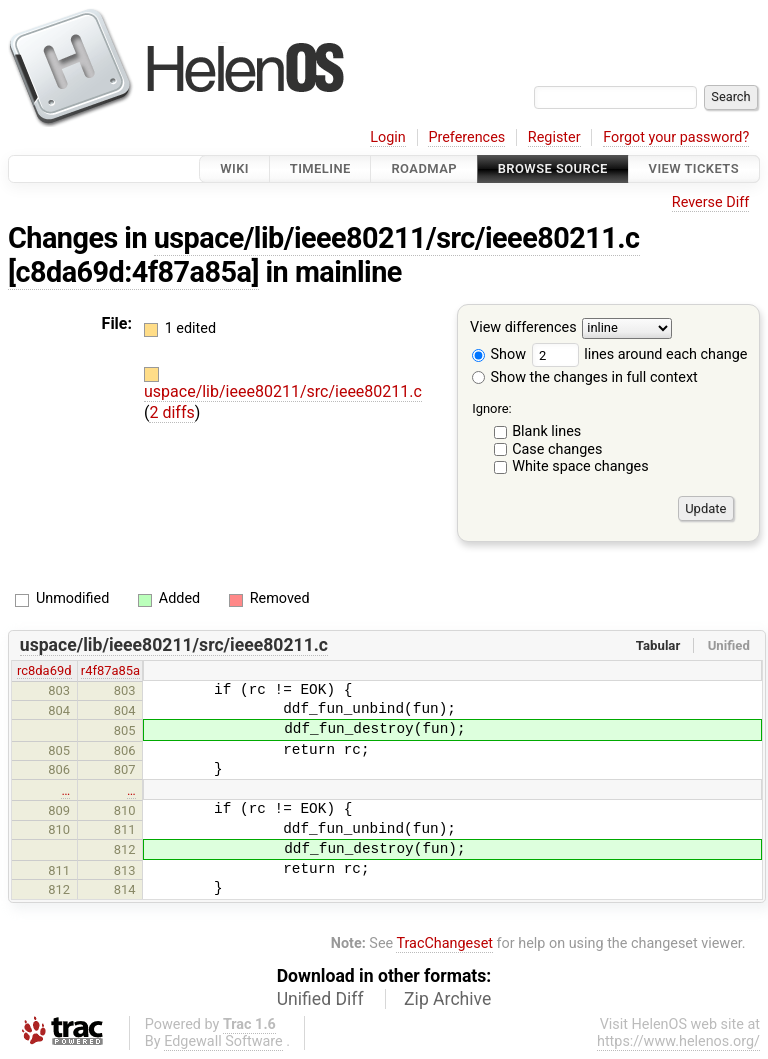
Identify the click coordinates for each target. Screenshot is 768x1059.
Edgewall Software (223, 1041)
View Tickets (694, 168)
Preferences (466, 137)
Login (388, 137)
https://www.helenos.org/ (678, 1041)
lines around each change (640, 354)
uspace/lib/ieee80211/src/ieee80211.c (397, 238)
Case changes (557, 449)
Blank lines (546, 431)
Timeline (320, 168)
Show (499, 354)
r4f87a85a (110, 670)
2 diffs (171, 412)
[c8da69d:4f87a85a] (133, 272)
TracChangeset (444, 943)
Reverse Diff (710, 202)
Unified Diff (320, 999)
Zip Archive (447, 999)
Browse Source (553, 168)
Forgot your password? (676, 137)
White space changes (580, 466)
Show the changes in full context (585, 377)
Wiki (234, 168)
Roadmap (424, 168)
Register (554, 137)
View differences (523, 328)
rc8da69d (44, 670)
